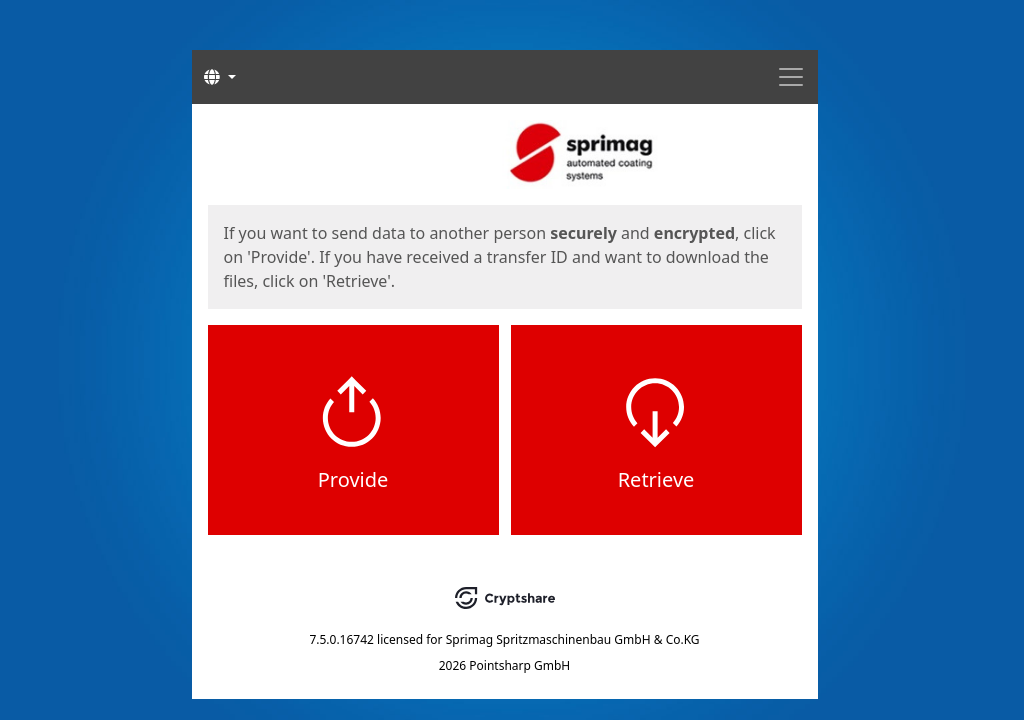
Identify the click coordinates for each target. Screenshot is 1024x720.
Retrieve (656, 479)
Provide (353, 479)
